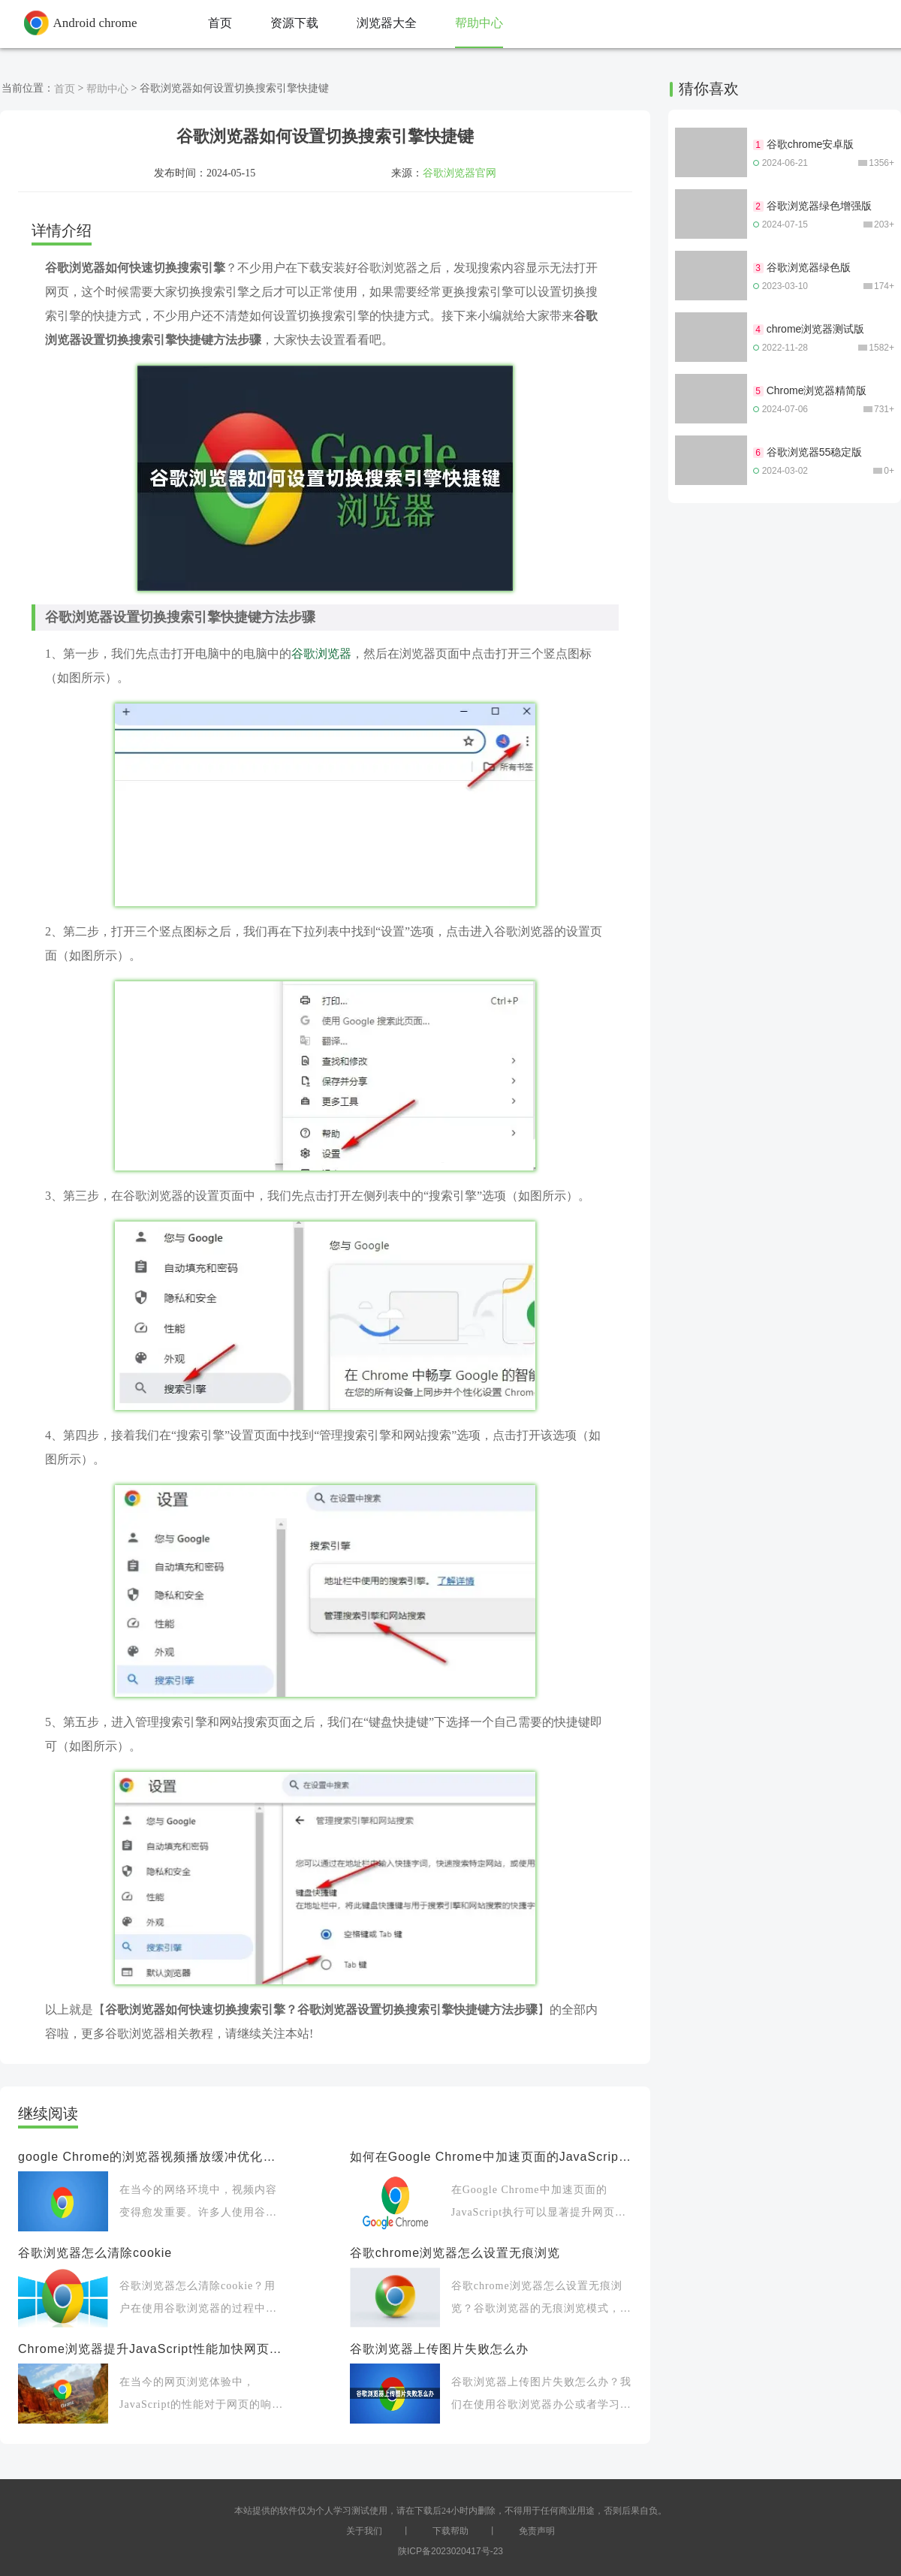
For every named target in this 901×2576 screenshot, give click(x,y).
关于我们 (364, 2531)
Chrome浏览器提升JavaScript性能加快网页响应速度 (151, 2349)
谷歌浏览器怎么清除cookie (95, 2252)
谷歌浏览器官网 (459, 173)
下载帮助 (450, 2531)
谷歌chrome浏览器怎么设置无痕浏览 (455, 2252)
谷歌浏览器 (321, 653)
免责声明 (537, 2531)
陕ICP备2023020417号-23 (450, 2551)
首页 (64, 89)
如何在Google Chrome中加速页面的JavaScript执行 (491, 2156)
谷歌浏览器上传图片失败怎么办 (439, 2349)
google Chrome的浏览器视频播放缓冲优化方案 (151, 2156)
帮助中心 (107, 89)
